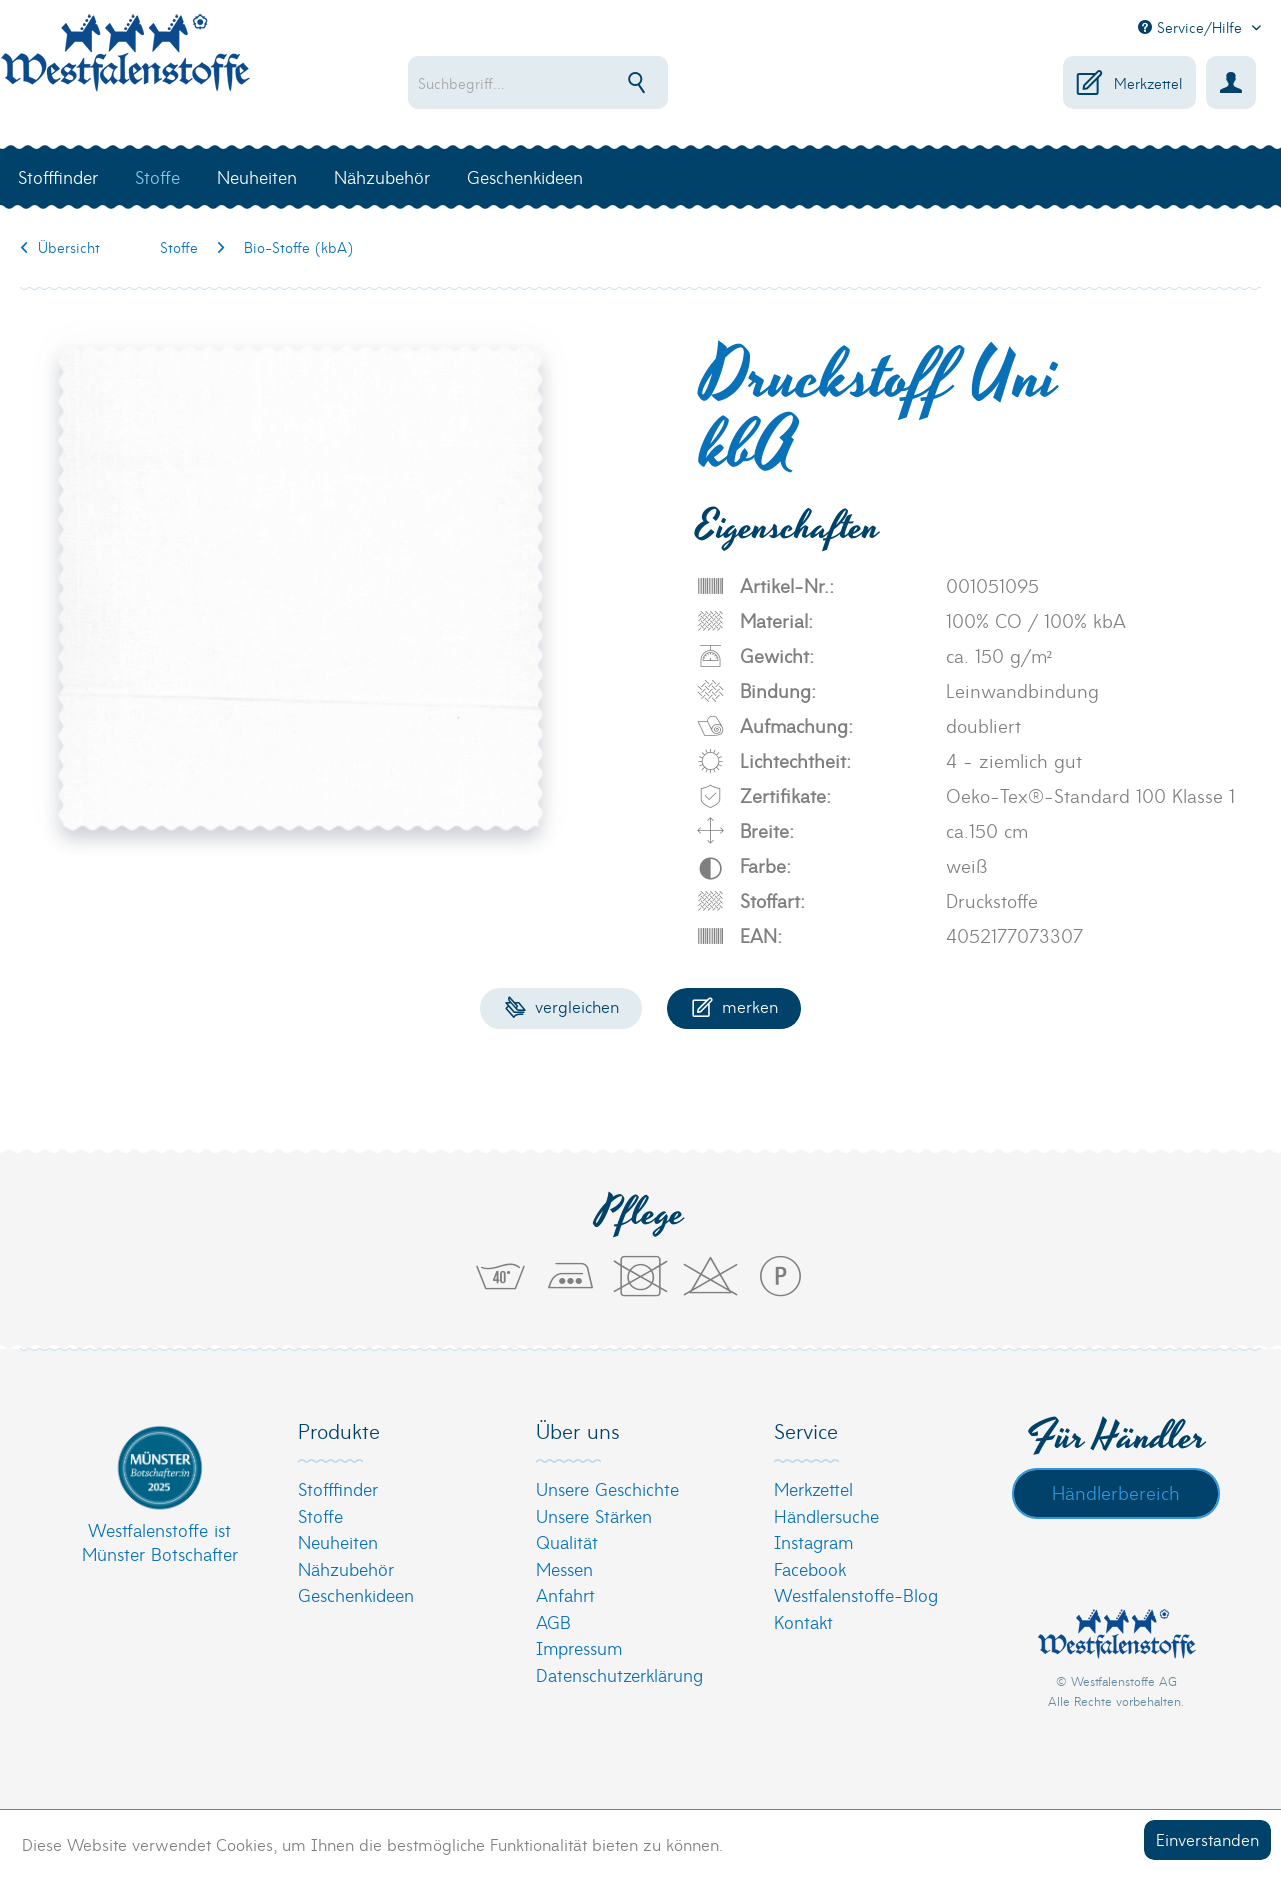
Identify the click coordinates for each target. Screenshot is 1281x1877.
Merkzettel (813, 1488)
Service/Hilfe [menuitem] (1192, 27)
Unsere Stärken (594, 1515)
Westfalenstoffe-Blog (856, 1594)
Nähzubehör (346, 1568)
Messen (564, 1568)
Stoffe (320, 1515)
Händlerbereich (1116, 1492)
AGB (553, 1621)
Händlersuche (826, 1515)
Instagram (813, 1541)
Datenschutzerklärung (619, 1674)
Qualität (567, 1541)
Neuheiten (338, 1541)
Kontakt (803, 1621)
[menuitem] (586, 82)
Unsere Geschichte (607, 1488)
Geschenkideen (356, 1594)
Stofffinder (338, 1488)
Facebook (810, 1568)
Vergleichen (561, 1005)
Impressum (579, 1647)
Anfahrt (565, 1594)
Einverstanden (1207, 1838)
